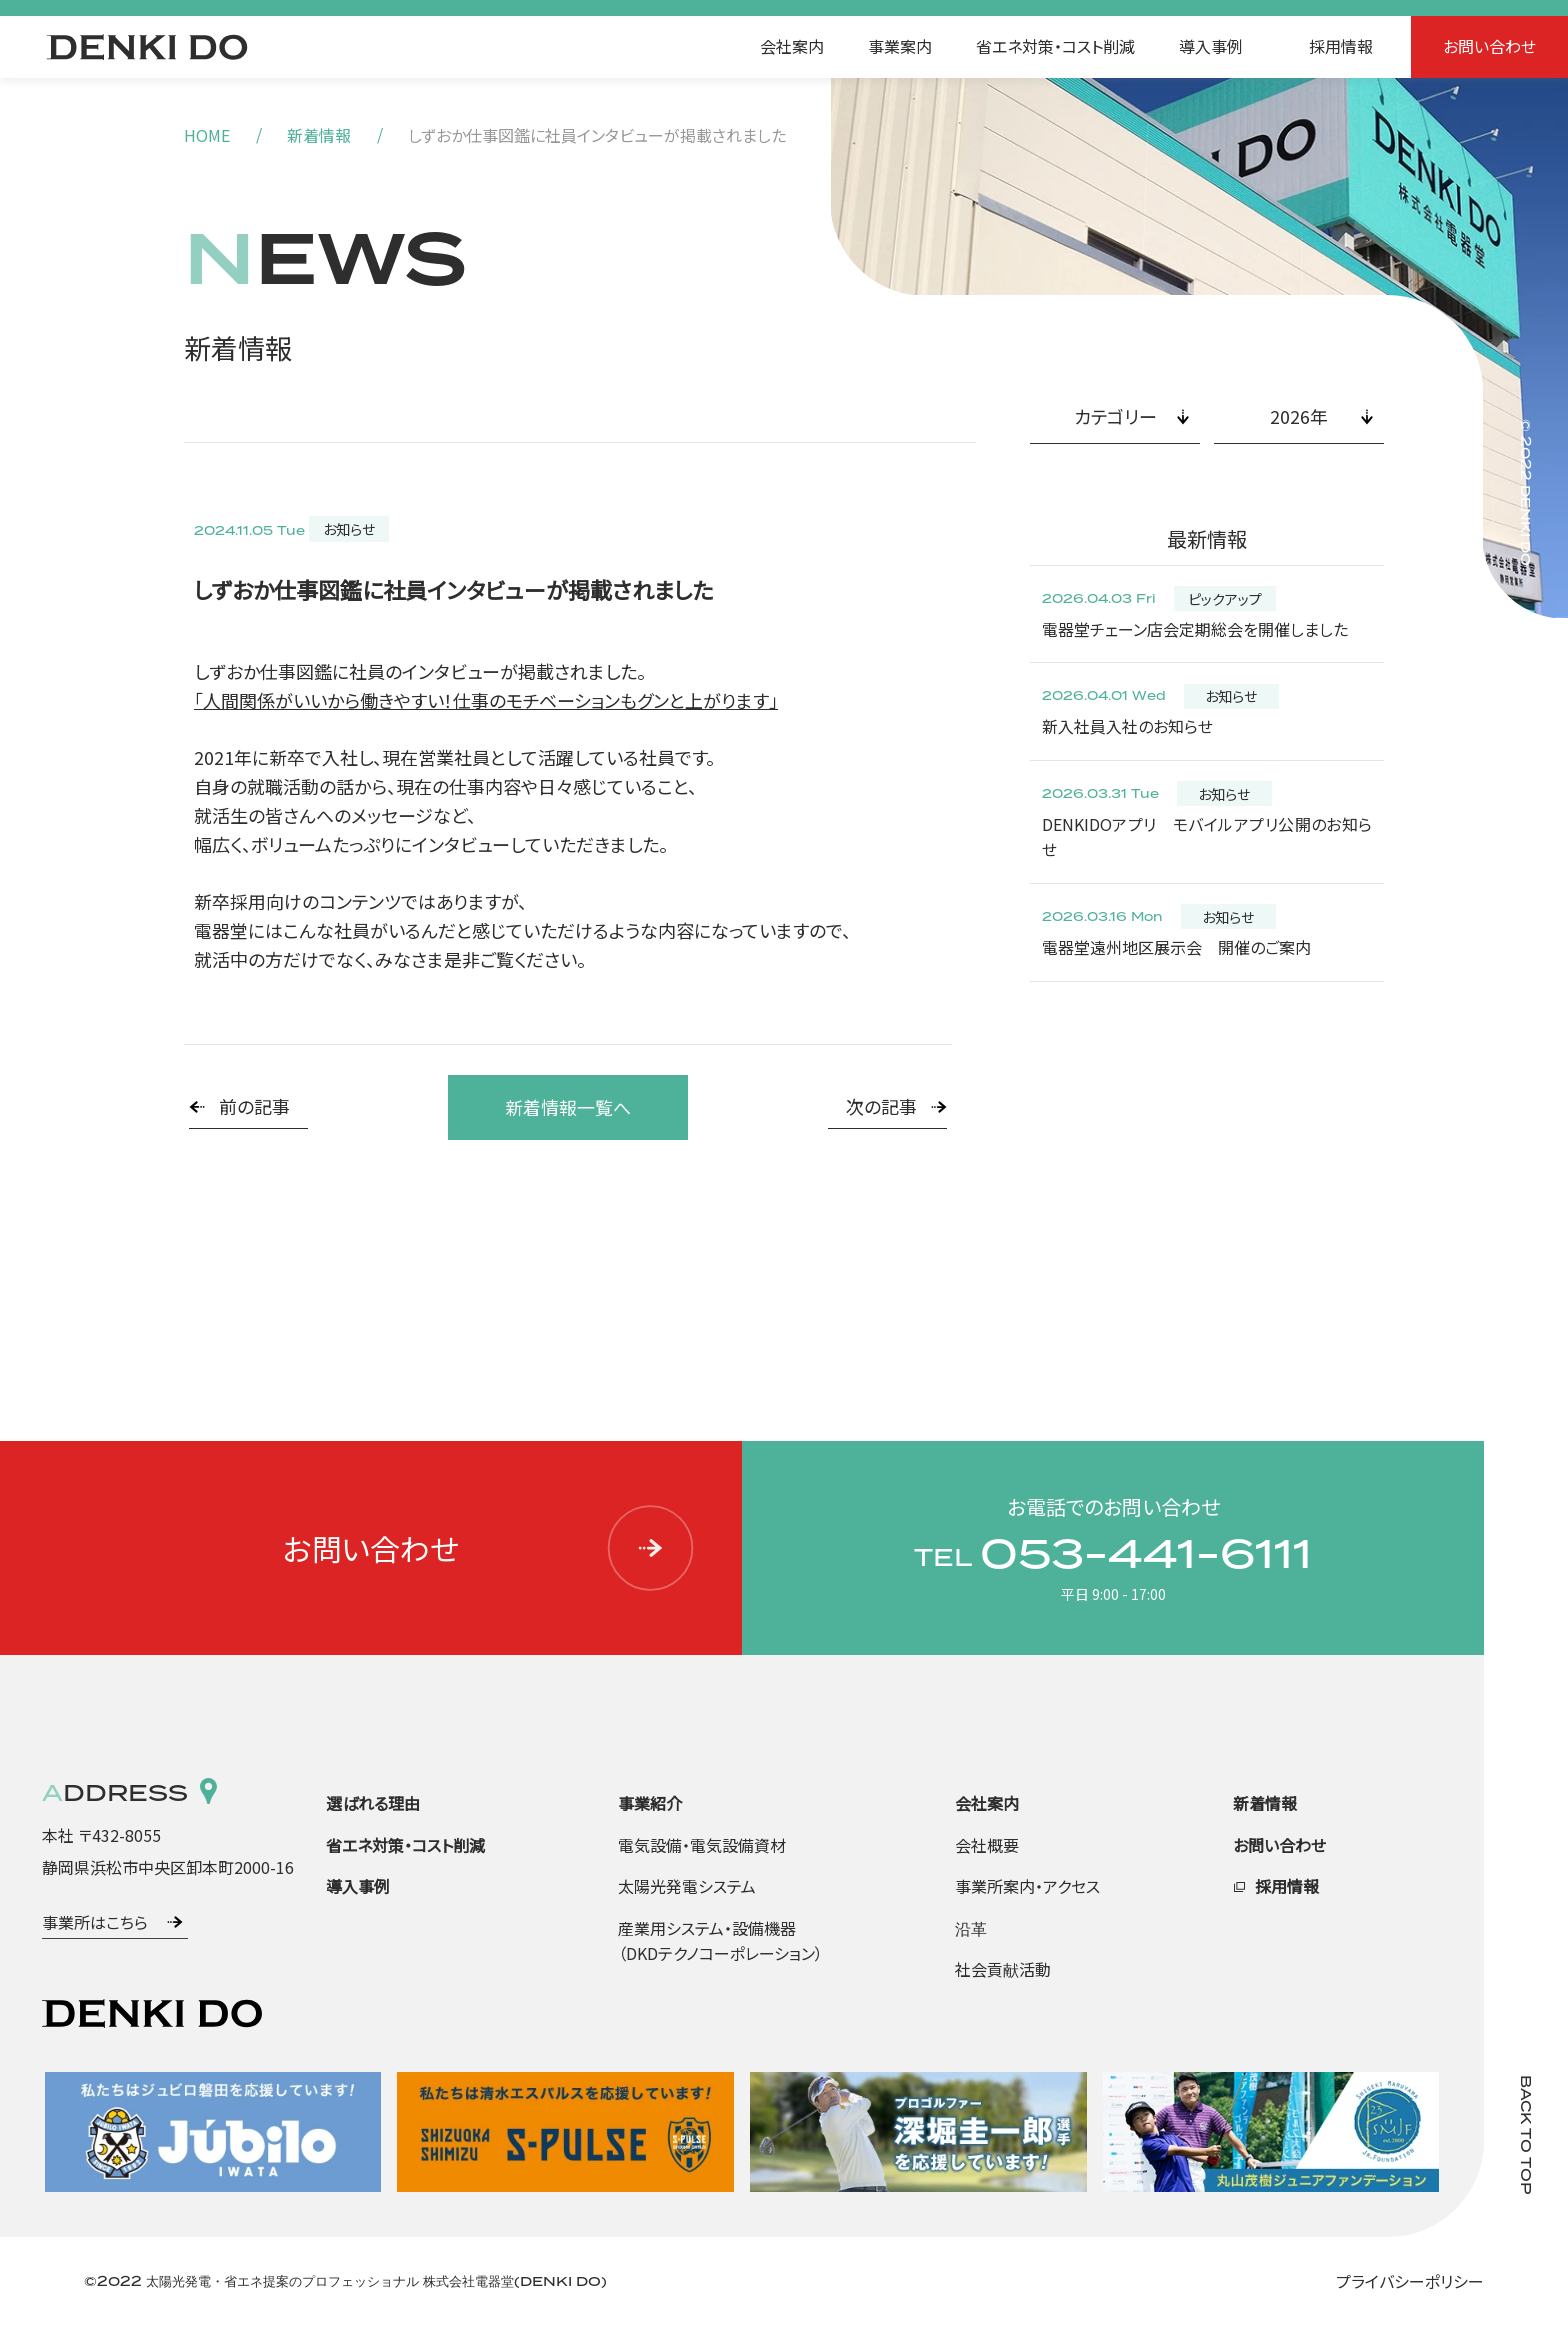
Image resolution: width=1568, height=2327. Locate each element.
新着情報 (319, 135)
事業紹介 (650, 1803)
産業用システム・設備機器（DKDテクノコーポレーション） (720, 1941)
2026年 (1299, 416)
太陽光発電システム (687, 1886)
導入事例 (1211, 46)
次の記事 (881, 1106)
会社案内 (792, 46)
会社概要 (987, 1845)
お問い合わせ (1489, 46)
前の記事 (254, 1106)
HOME (207, 135)
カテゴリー (1115, 416)
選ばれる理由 (373, 1803)
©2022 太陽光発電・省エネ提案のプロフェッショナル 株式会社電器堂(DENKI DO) (345, 2281)
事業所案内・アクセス (1027, 1886)
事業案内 (900, 46)
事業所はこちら (95, 1922)
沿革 (971, 1928)
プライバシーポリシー (1410, 2281)
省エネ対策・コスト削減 (1055, 46)
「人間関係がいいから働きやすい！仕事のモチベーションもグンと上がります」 (486, 700)
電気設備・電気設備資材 (702, 1845)
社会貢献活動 (1003, 1969)
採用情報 (1341, 46)
